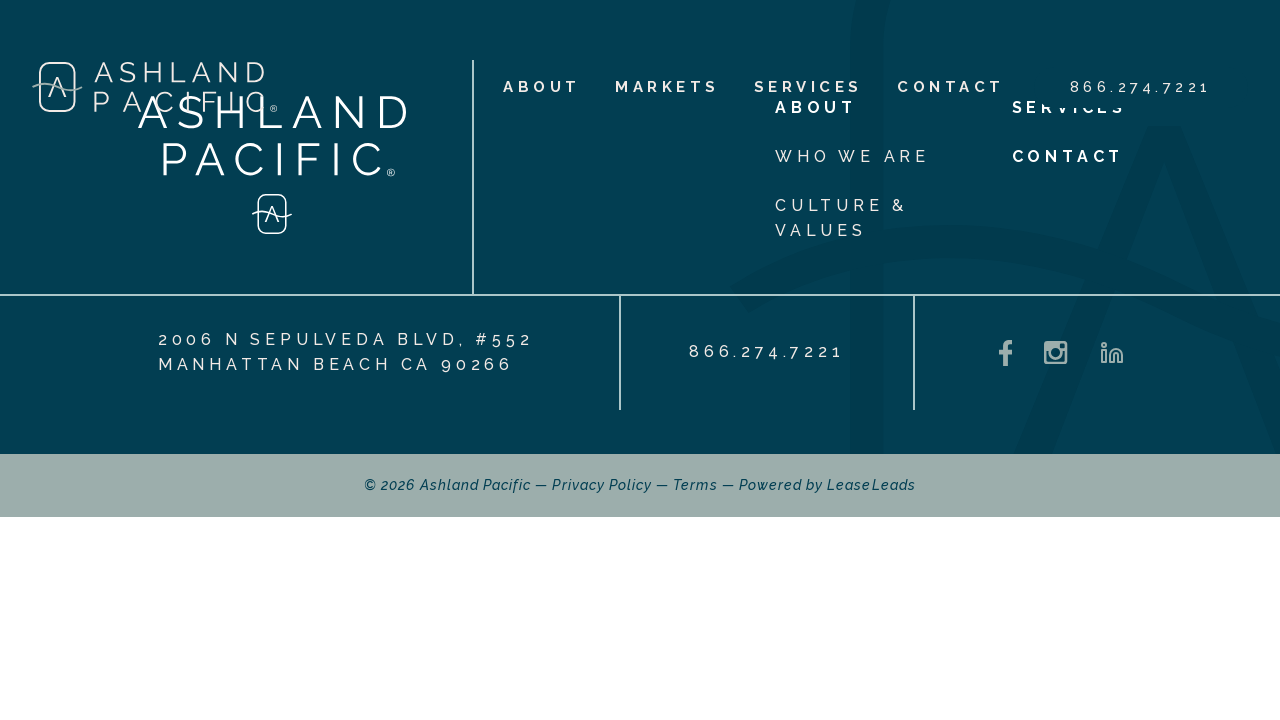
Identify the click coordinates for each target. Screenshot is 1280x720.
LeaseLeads (871, 485)
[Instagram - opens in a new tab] (1055, 352)
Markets (667, 87)
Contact (951, 87)
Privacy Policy (602, 485)
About (542, 87)
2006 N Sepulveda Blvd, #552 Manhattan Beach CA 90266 (346, 352)
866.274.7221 (1141, 87)
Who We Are (852, 156)
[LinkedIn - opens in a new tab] (1112, 353)
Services (808, 87)
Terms (695, 485)
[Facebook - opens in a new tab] (1006, 353)
